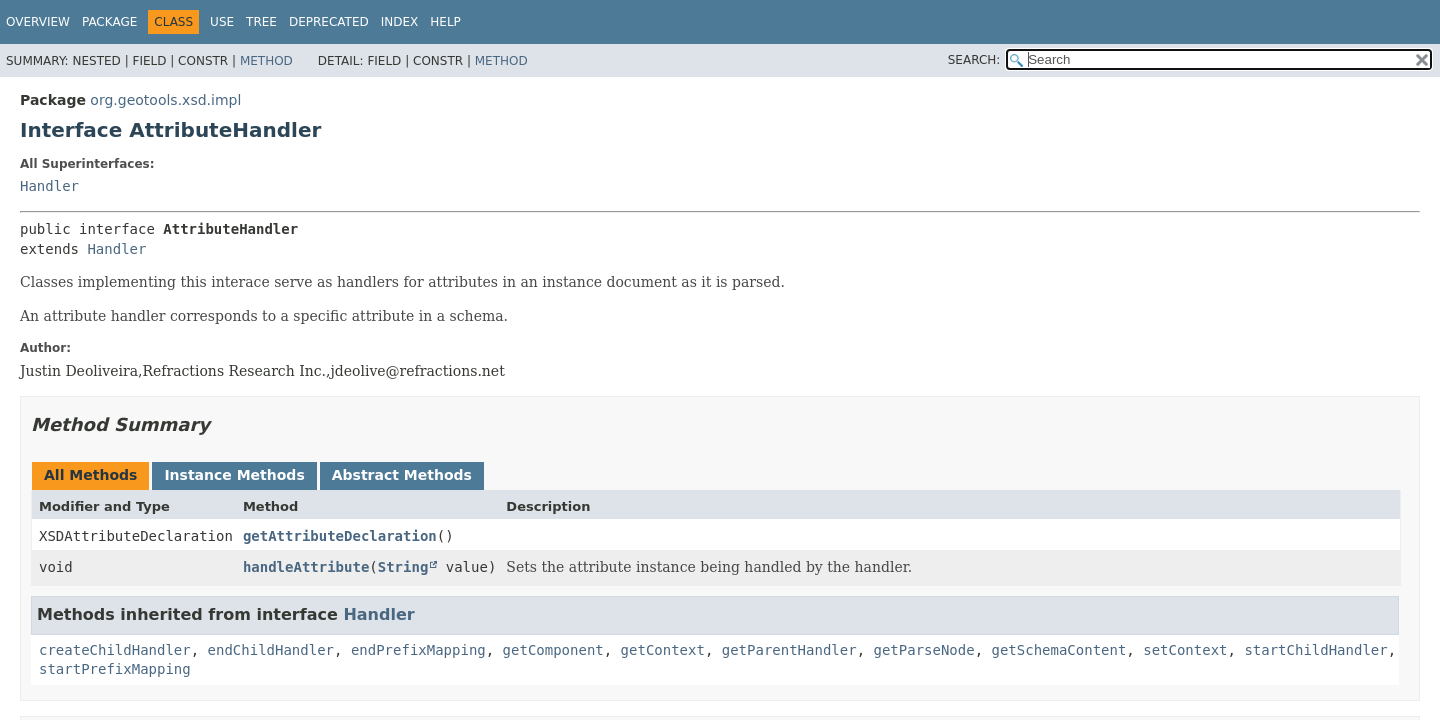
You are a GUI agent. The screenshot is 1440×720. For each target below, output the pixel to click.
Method (266, 61)
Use (222, 22)
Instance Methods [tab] (234, 475)
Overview (38, 22)
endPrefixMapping (418, 650)
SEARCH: (974, 60)
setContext (1185, 650)
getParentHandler (789, 650)
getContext (663, 650)
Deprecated (329, 22)
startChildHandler (1315, 650)
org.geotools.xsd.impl (165, 100)
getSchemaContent (1059, 650)
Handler (49, 186)
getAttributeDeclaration (340, 536)
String (403, 567)
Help (445, 22)
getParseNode (923, 650)
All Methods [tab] (90, 475)
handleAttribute (306, 567)
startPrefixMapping (115, 669)
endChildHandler (271, 650)
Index (400, 22)
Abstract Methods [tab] (402, 475)
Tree (261, 22)
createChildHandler (115, 650)
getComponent (553, 650)
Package (109, 22)
